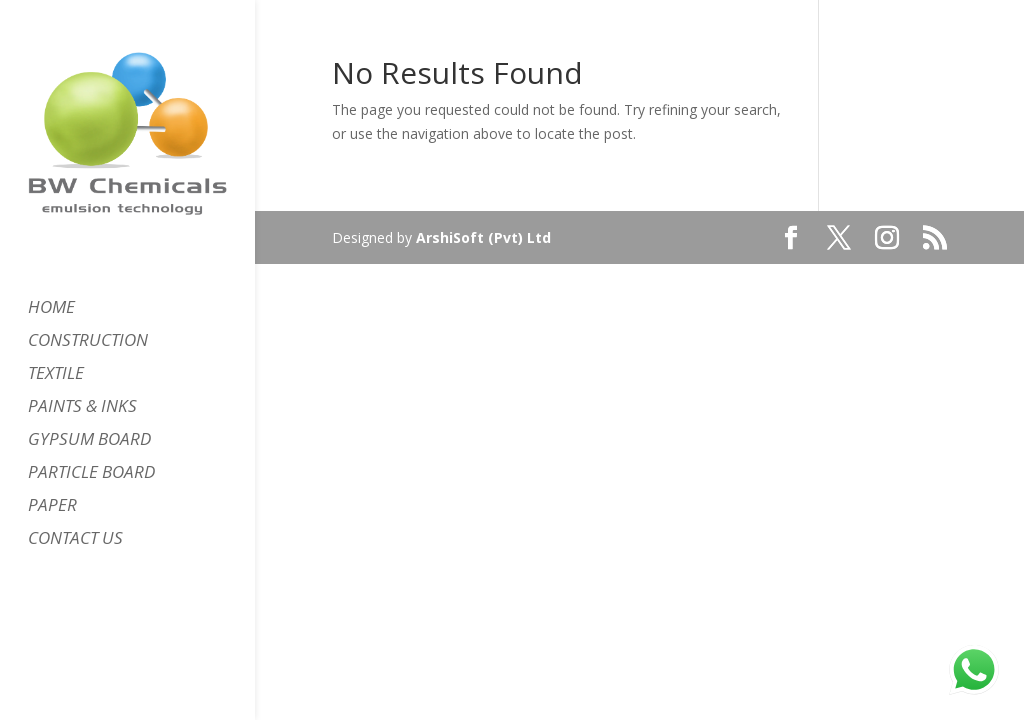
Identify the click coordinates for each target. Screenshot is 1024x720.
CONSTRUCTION (88, 342)
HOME (51, 309)
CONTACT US (75, 540)
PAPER (52, 507)
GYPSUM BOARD (89, 441)
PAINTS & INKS (82, 408)
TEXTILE (56, 375)
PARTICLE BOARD (91, 474)
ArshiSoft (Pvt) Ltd (483, 237)
